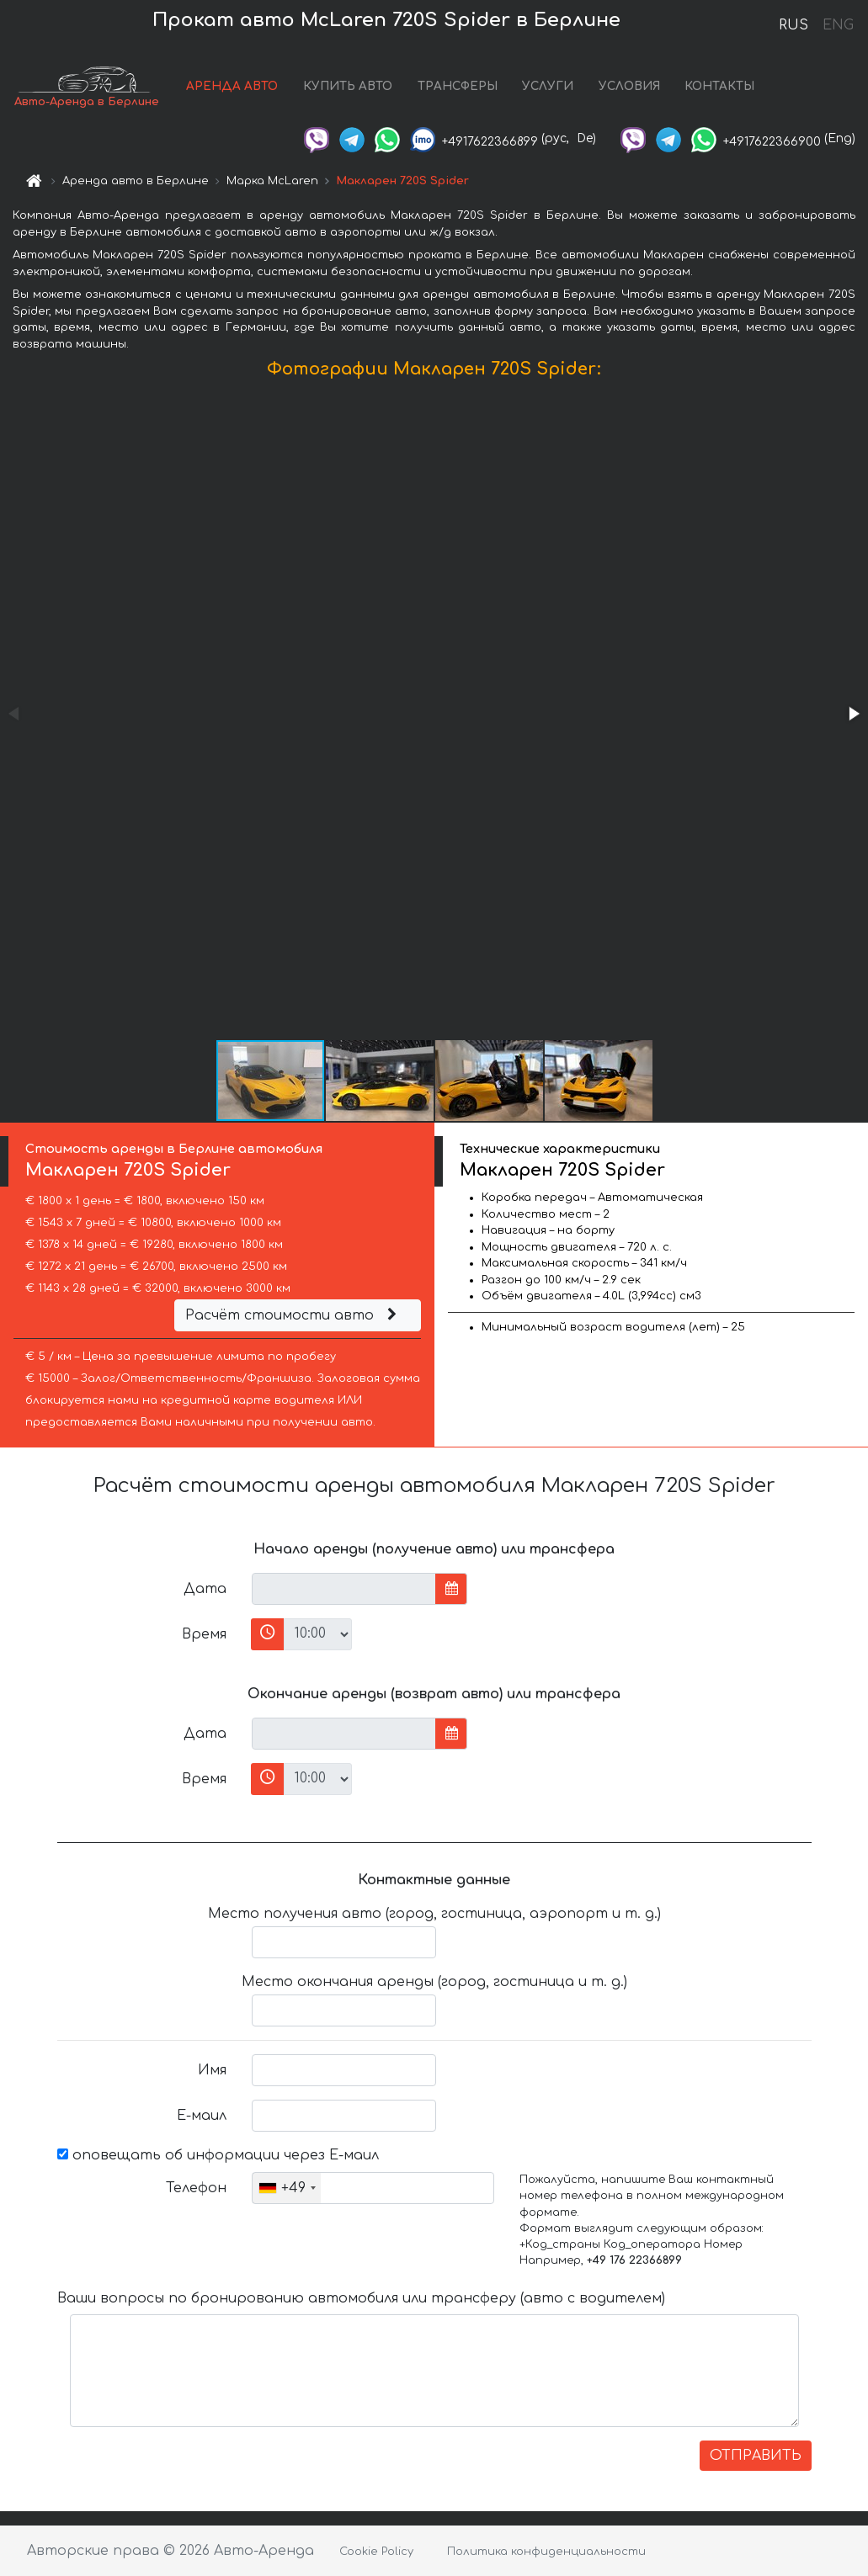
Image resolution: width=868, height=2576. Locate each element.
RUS (793, 25)
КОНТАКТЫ (719, 86)
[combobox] (287, 2188)
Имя (212, 2070)
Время (204, 1634)
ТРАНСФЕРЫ (458, 86)
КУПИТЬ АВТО (347, 86)
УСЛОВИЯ (629, 86)
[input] (344, 1589)
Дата (205, 1588)
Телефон (196, 2188)
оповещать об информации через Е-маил (218, 2155)
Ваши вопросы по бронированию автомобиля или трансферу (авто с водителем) (361, 2298)
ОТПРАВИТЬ (755, 2455)
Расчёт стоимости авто (293, 1315)
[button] (852, 713)
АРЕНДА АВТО (232, 86)
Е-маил (201, 2115)
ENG (838, 25)
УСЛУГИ (547, 86)
